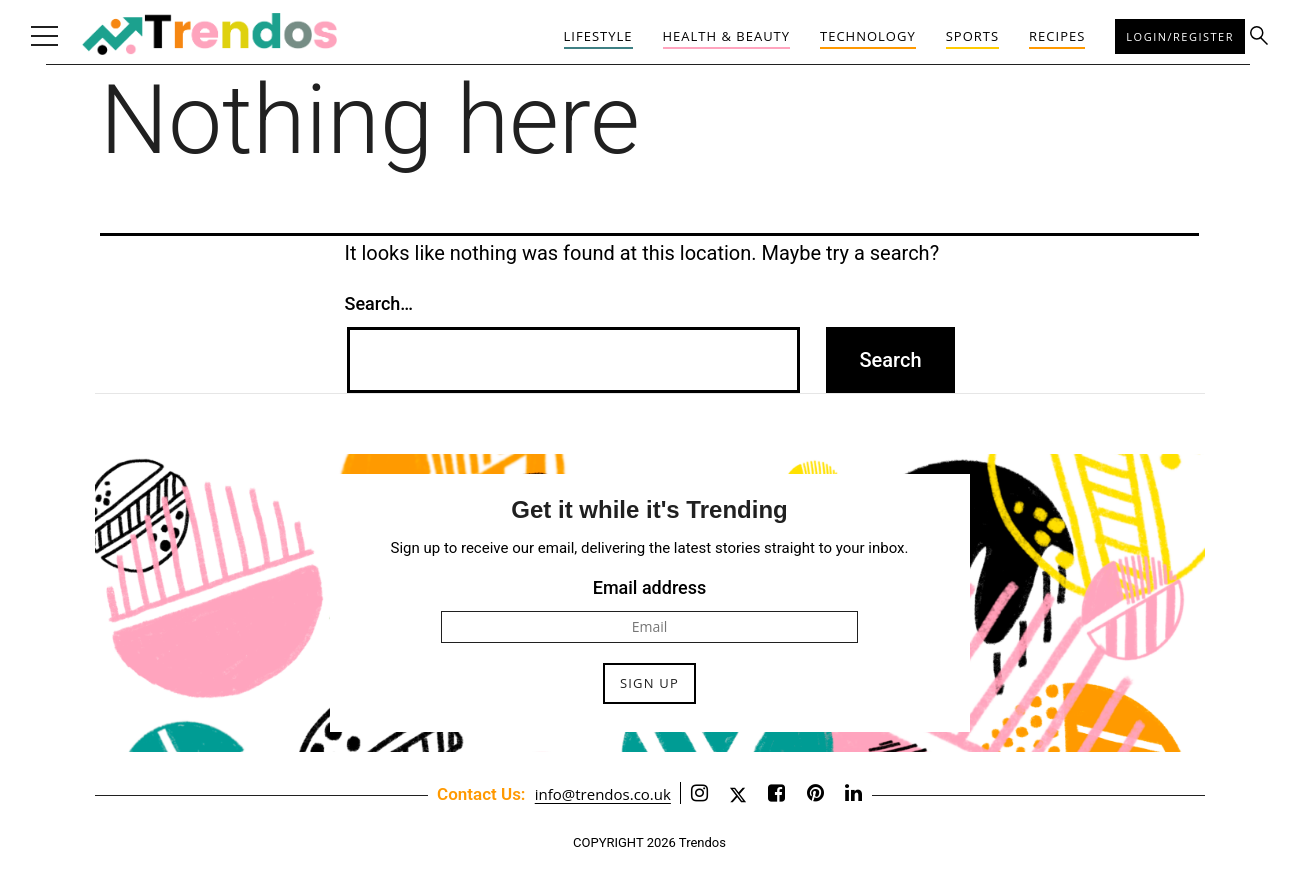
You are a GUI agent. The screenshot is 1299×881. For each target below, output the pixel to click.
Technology (868, 36)
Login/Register (1180, 36)
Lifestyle (598, 36)
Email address (650, 587)
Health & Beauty (727, 36)
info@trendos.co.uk (603, 794)
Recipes (1057, 36)
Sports (972, 36)
